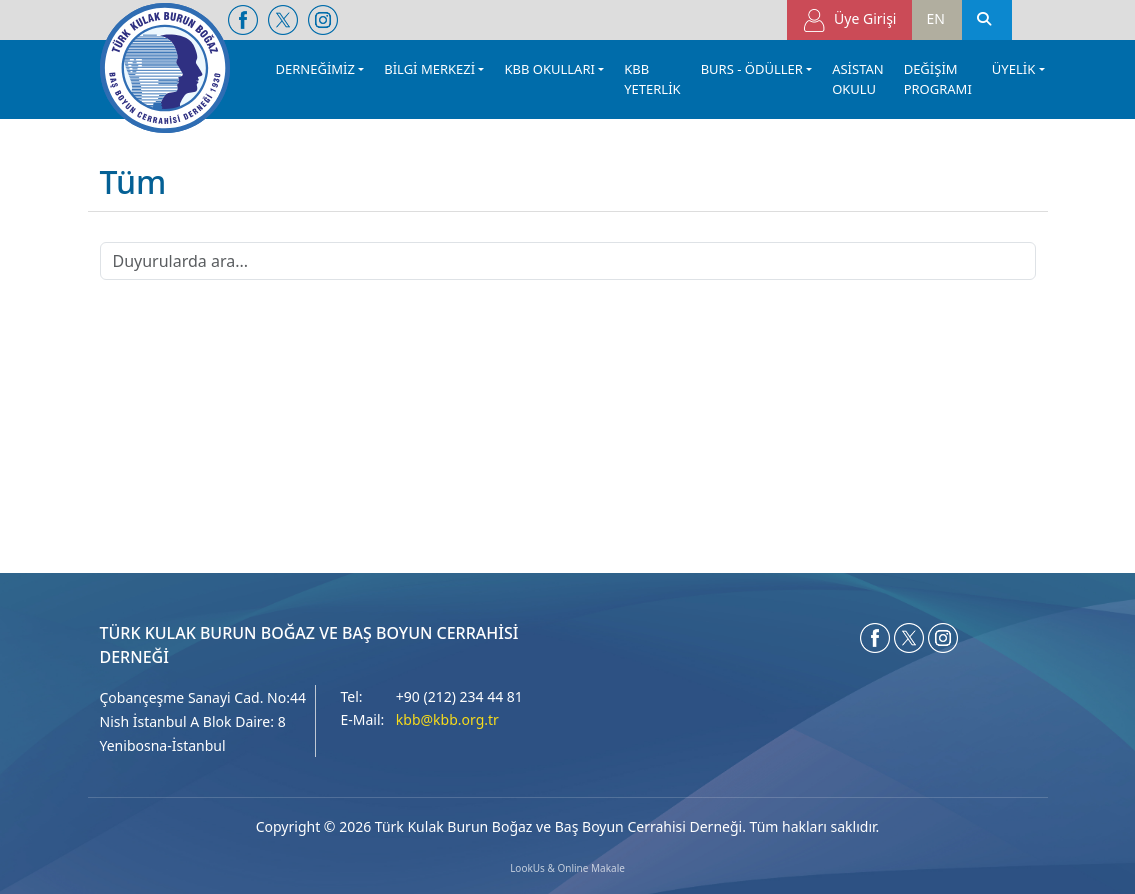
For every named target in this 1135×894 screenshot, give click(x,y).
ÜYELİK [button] (1013, 69)
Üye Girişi (849, 20)
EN (936, 18)
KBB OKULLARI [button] (549, 69)
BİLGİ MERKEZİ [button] (429, 69)
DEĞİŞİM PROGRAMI (938, 79)
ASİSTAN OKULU (858, 79)
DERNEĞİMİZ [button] (315, 69)
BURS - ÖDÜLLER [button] (752, 69)
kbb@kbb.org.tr (447, 719)
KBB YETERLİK (652, 79)
